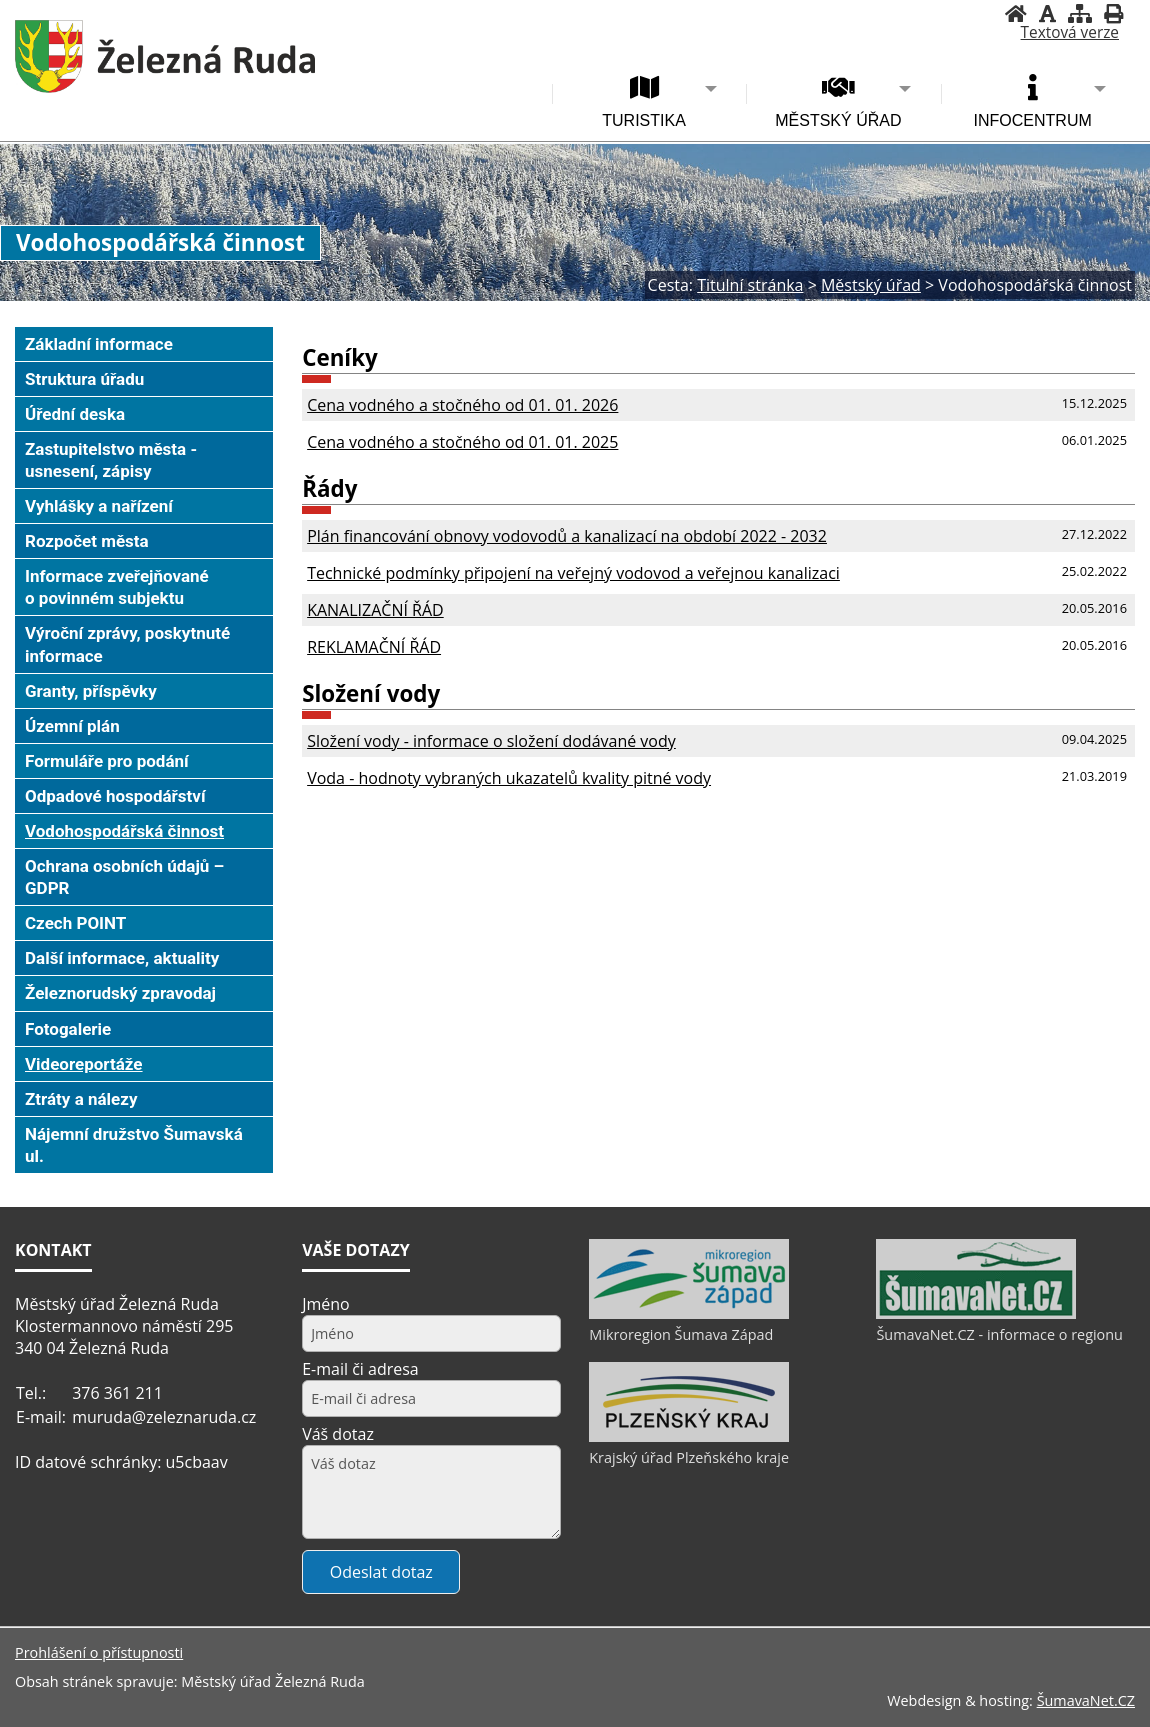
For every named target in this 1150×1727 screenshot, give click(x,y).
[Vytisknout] (1113, 13)
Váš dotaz (338, 1434)
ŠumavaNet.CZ (1086, 1700)
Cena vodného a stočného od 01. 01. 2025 (462, 442)
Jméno (326, 1304)
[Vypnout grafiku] (1047, 13)
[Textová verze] (1070, 33)
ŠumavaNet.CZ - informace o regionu (999, 1334)
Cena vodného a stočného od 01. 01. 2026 (462, 405)
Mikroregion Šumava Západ (681, 1334)
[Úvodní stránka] (1016, 13)
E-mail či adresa (360, 1369)
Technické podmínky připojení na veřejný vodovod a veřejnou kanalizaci (573, 573)
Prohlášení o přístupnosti (99, 1652)
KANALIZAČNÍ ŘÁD (375, 610)
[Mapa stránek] (1080, 13)
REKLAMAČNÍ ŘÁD (374, 647)
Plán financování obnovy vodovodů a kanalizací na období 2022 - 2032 (567, 536)
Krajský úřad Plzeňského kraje (689, 1457)
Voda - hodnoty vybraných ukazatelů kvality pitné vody (509, 778)
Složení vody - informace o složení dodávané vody (491, 741)
